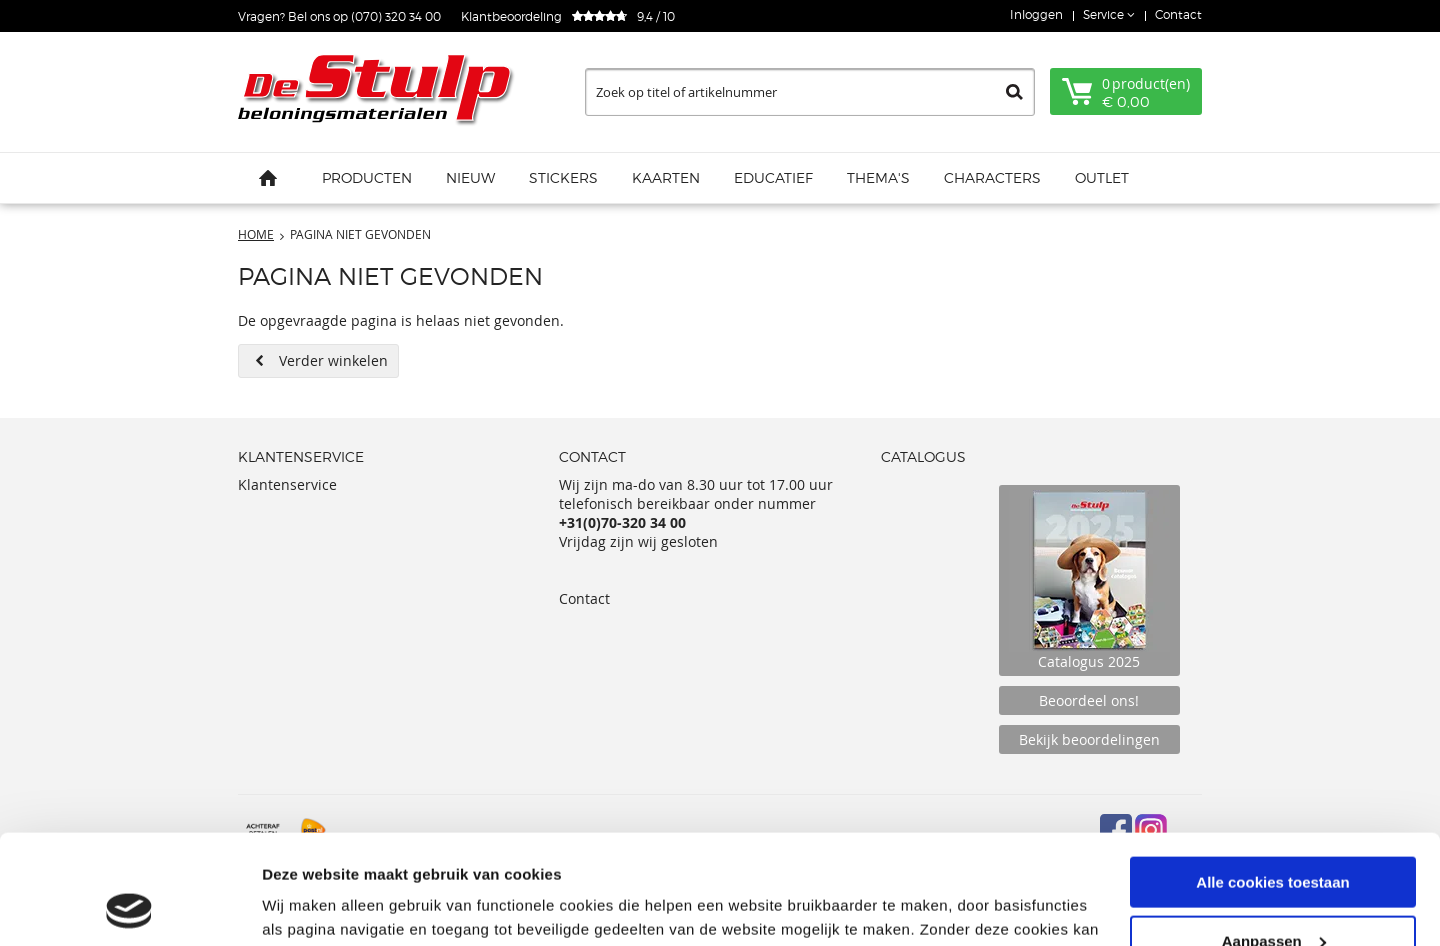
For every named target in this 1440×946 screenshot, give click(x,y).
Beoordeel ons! (1089, 700)
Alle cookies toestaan (1272, 779)
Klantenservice (287, 484)
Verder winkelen (333, 360)
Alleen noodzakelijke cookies (1273, 896)
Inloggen (1036, 14)
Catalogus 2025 (1089, 580)
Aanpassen (1274, 838)
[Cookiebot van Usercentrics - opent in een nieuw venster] (129, 907)
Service (1105, 14)
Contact (1178, 14)
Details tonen (309, 905)
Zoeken (1014, 92)
